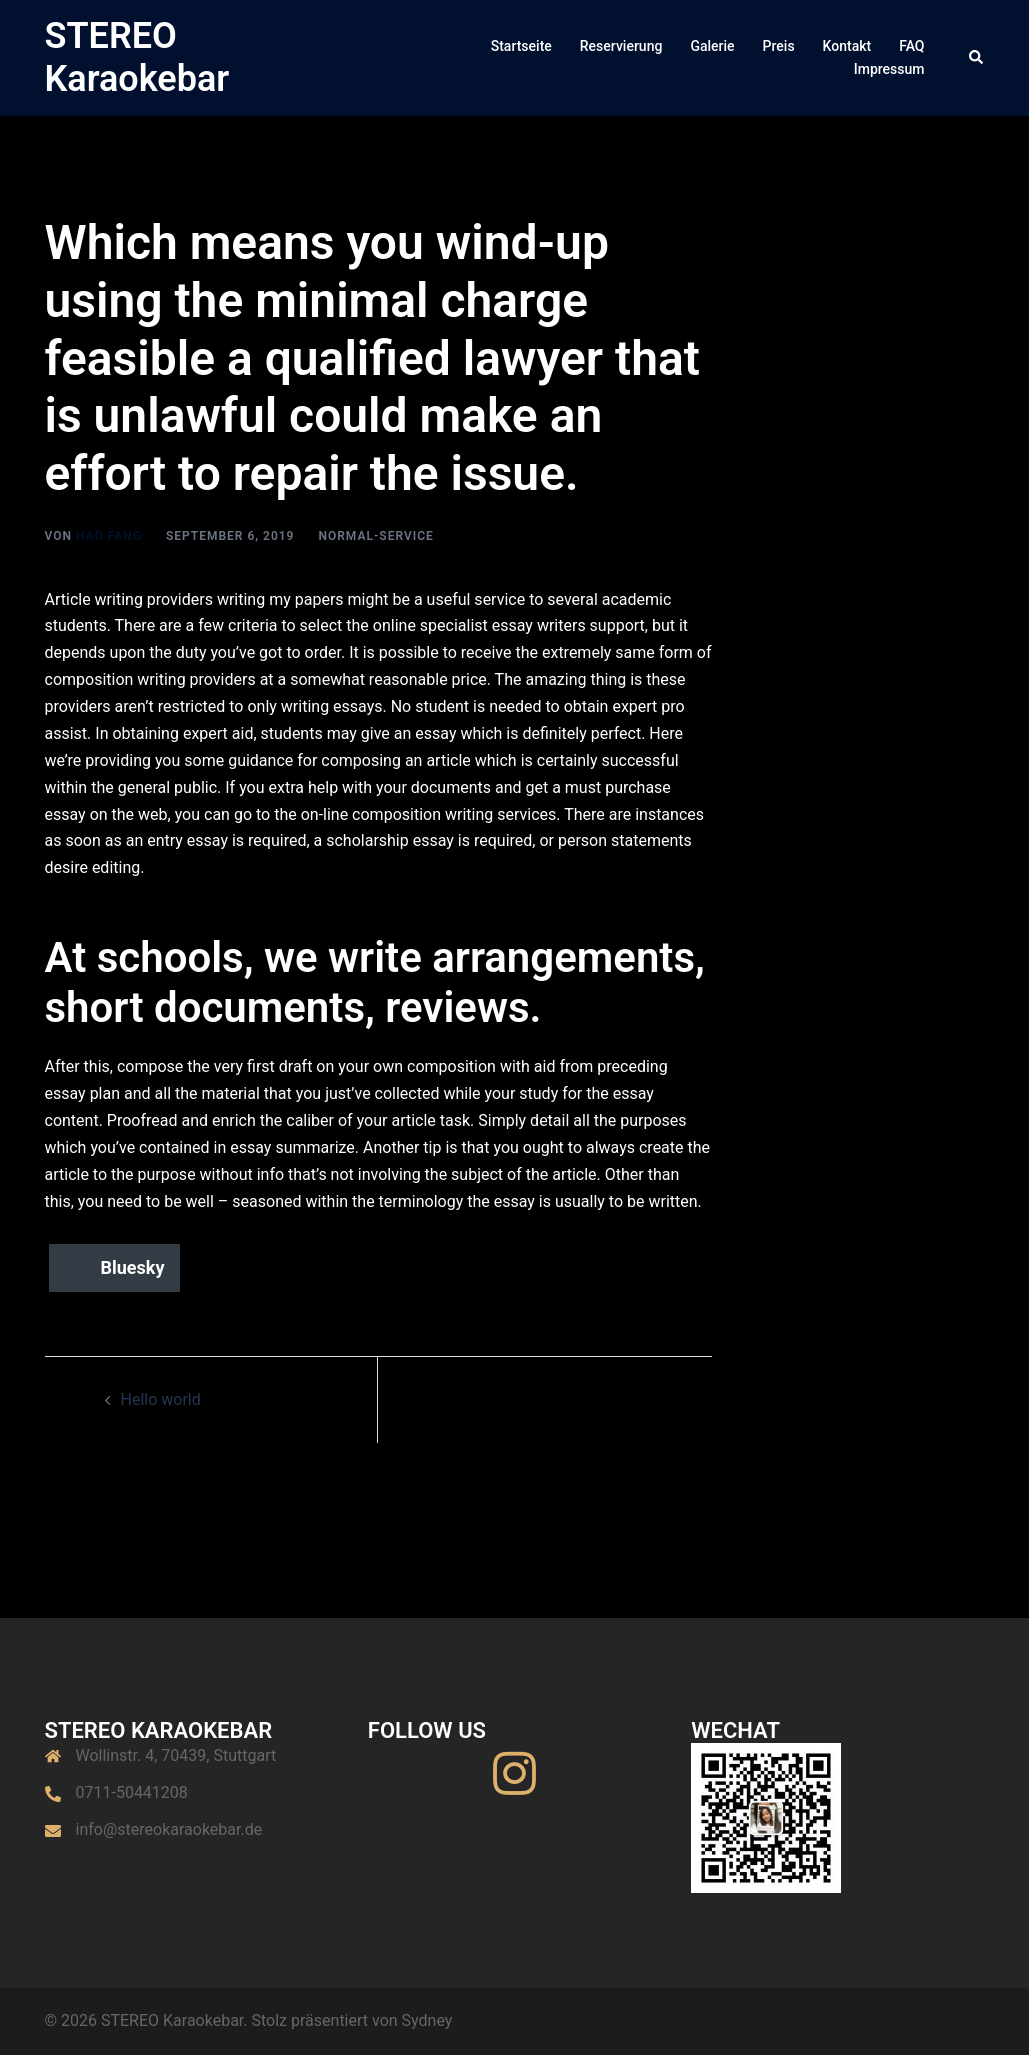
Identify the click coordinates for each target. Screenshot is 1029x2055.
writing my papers (280, 599)
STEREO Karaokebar (137, 57)
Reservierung (621, 46)
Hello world (161, 1399)
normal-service (375, 536)
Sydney (427, 2020)
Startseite (521, 46)
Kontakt (847, 46)
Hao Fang (109, 536)
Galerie (712, 46)
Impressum (889, 69)
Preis (779, 46)
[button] (977, 58)
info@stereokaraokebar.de (169, 1829)
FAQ (911, 46)
